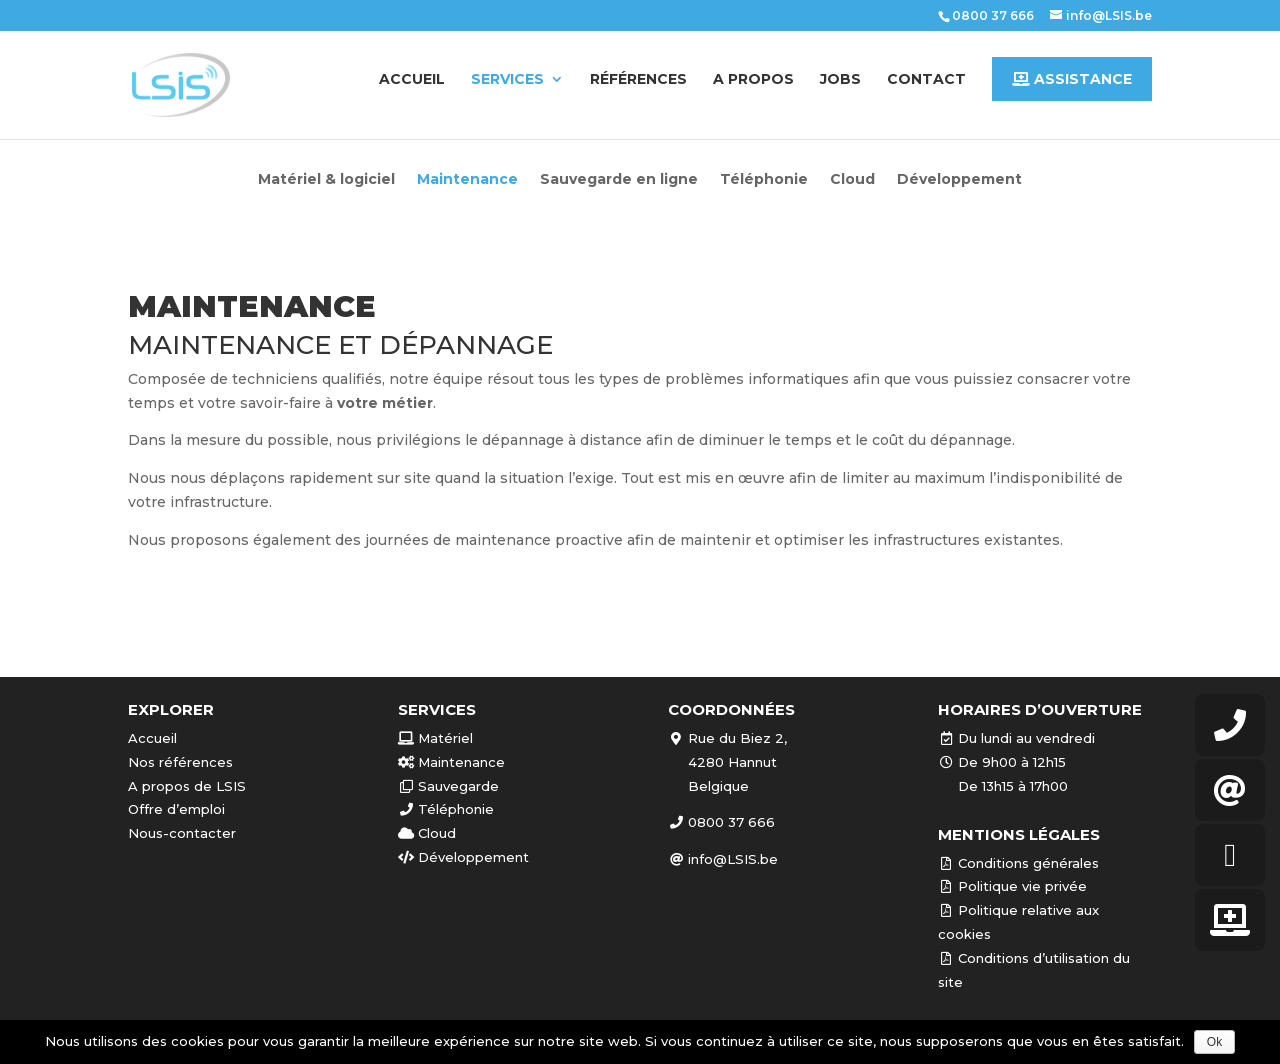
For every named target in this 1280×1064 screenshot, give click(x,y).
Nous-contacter (182, 833)
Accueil (412, 80)
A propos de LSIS (187, 786)
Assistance (1072, 79)
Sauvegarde (448, 786)
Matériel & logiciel (326, 180)
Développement (959, 180)
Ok (1214, 1042)
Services (507, 80)
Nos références (180, 762)
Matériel (435, 738)
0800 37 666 (993, 15)
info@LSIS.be (723, 859)
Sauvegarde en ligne (619, 180)
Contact (926, 80)
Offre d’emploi (176, 809)
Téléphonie (764, 180)
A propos (753, 80)
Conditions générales (1018, 863)
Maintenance (467, 180)
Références (638, 80)
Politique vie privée (1012, 886)
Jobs (840, 80)
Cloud (852, 180)
